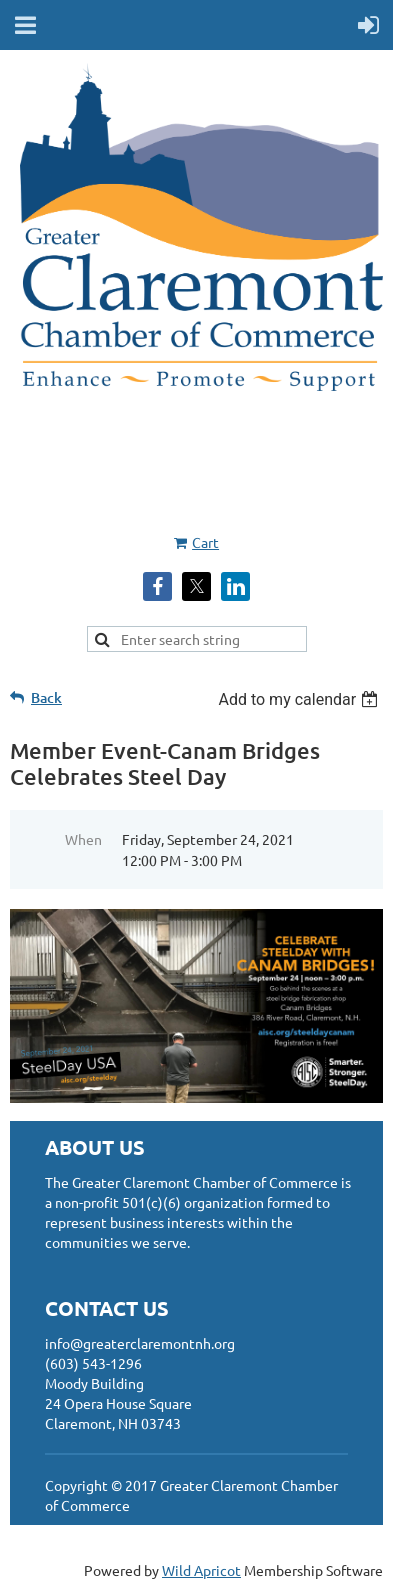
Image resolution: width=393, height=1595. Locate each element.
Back (46, 697)
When (83, 839)
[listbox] (300, 699)
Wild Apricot (201, 1570)
